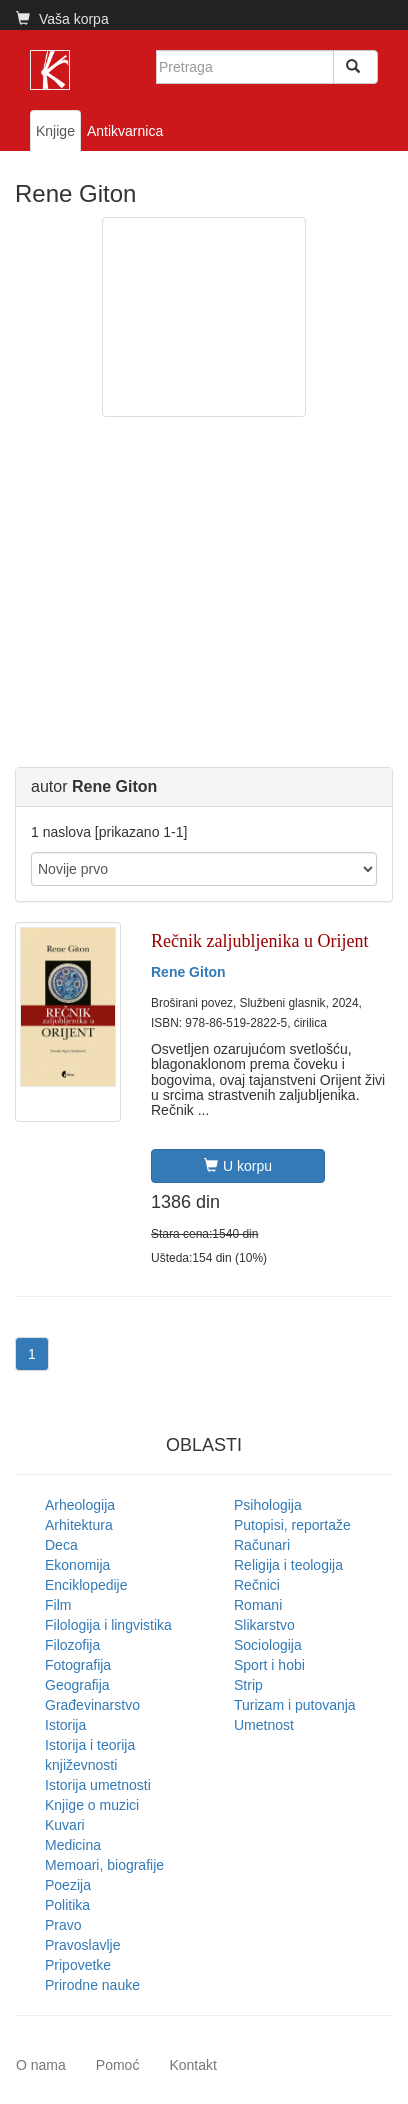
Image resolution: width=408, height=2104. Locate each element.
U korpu (238, 1166)
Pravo (63, 1925)
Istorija (65, 1725)
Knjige (55, 131)
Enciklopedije (86, 1585)
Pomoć (118, 2065)
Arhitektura (79, 1525)
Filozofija (72, 1645)
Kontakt (192, 2065)
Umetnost (264, 1725)
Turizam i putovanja (295, 1705)
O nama (41, 2065)
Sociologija (268, 1645)
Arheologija (80, 1505)
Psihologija (268, 1505)
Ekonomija (77, 1565)
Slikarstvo (264, 1625)
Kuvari (65, 1825)
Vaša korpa (62, 19)
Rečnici (257, 1585)
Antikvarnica (125, 131)
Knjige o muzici (92, 1805)
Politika (67, 1905)
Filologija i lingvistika (108, 1625)
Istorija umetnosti (98, 1785)
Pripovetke (78, 1965)
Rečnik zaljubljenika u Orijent (259, 941)
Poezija (68, 1885)
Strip (248, 1685)
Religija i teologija (288, 1565)
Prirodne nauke (92, 1985)
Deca (61, 1545)
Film (58, 1605)
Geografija (77, 1685)
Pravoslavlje (82, 1945)
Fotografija (78, 1665)
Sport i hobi (269, 1665)
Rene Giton (188, 972)
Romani (258, 1605)
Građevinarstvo (92, 1705)
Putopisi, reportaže (292, 1525)
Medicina (73, 1845)
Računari (262, 1545)
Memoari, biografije (104, 1865)
